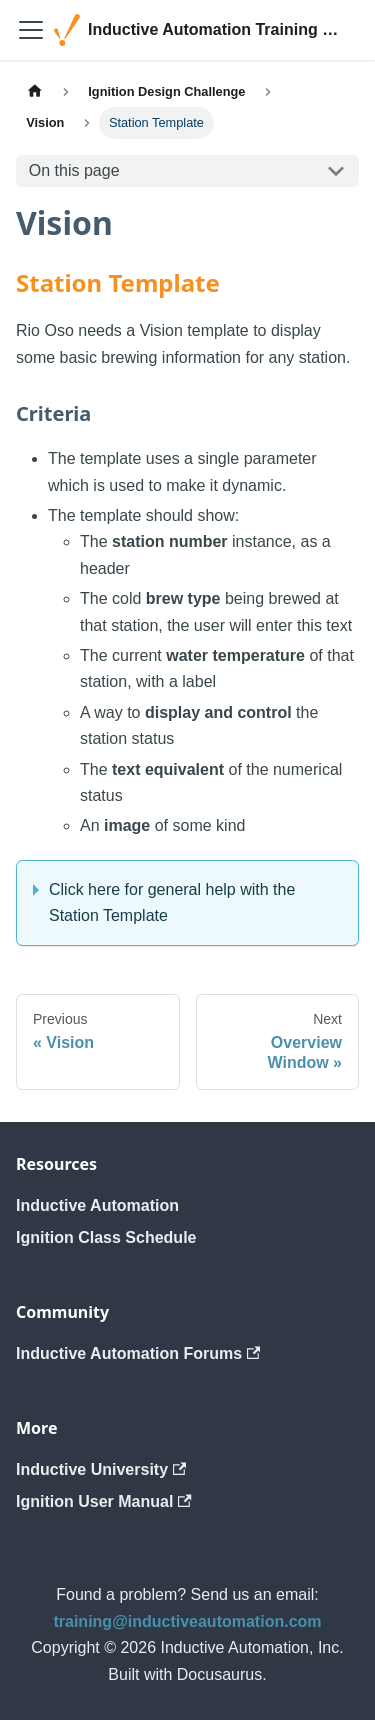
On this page (74, 170)
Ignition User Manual (104, 1501)
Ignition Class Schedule (106, 1237)
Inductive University (101, 1469)
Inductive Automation (97, 1205)
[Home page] (35, 91)
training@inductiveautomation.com (187, 1621)
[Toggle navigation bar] (31, 30)
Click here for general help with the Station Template (172, 902)
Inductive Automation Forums (138, 1353)
